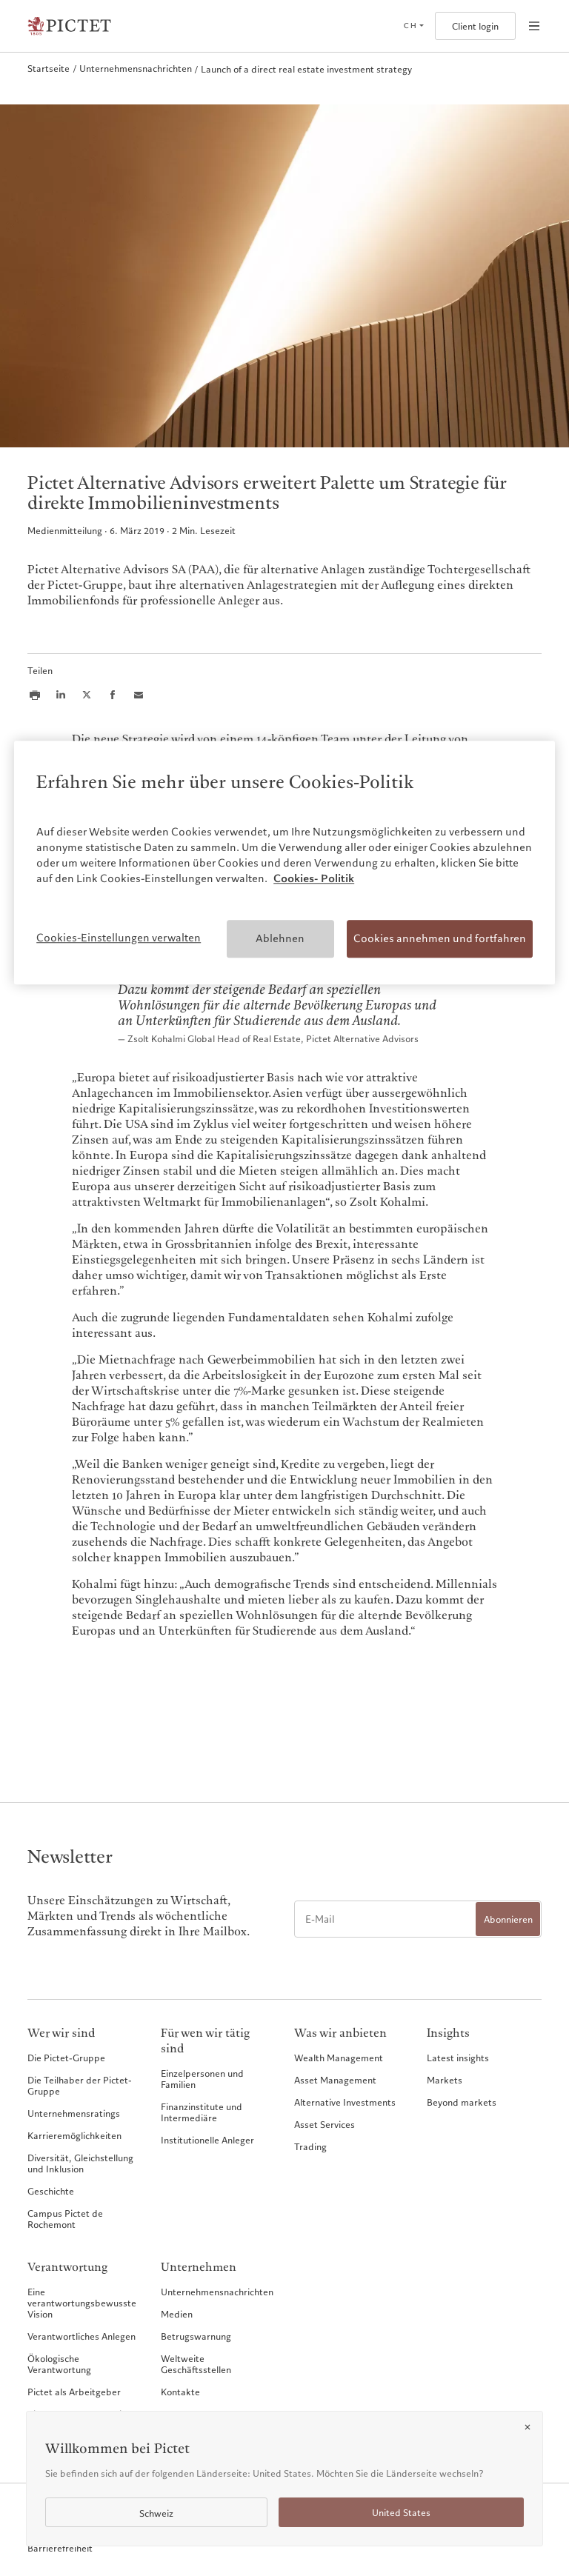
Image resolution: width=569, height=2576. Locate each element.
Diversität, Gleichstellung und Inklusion (80, 2163)
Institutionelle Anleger (207, 2140)
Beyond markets (461, 2102)
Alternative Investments (345, 2102)
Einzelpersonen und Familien (202, 2078)
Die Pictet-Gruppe (66, 2057)
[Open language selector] (413, 26)
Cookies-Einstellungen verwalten (118, 937)
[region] (284, 863)
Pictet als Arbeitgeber (74, 2392)
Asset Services (324, 2124)
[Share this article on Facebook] (112, 694)
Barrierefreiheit (60, 2548)
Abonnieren (508, 1919)
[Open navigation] (534, 25)
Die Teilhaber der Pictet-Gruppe (79, 2085)
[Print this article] (34, 694)
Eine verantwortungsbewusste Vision (81, 2303)
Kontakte (180, 2392)
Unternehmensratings (73, 2113)
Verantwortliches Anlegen (81, 2336)
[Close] (527, 2427)
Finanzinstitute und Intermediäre (201, 2111)
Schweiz (156, 2513)
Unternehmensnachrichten (217, 2292)
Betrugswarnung (196, 2336)
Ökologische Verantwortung (59, 2363)
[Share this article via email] (138, 694)
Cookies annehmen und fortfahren (439, 938)
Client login (475, 26)
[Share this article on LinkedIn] (60, 694)
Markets (444, 2080)
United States (401, 2512)
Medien (177, 2314)
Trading (310, 2146)
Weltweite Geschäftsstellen (196, 2363)
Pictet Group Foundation (79, 2414)
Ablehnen (280, 938)
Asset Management (335, 2080)
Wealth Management (338, 2057)
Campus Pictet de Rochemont (65, 2218)
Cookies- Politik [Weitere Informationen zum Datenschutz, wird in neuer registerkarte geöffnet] (313, 878)
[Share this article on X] (86, 694)
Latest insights (458, 2057)
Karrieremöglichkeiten (74, 2135)
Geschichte (50, 2191)
